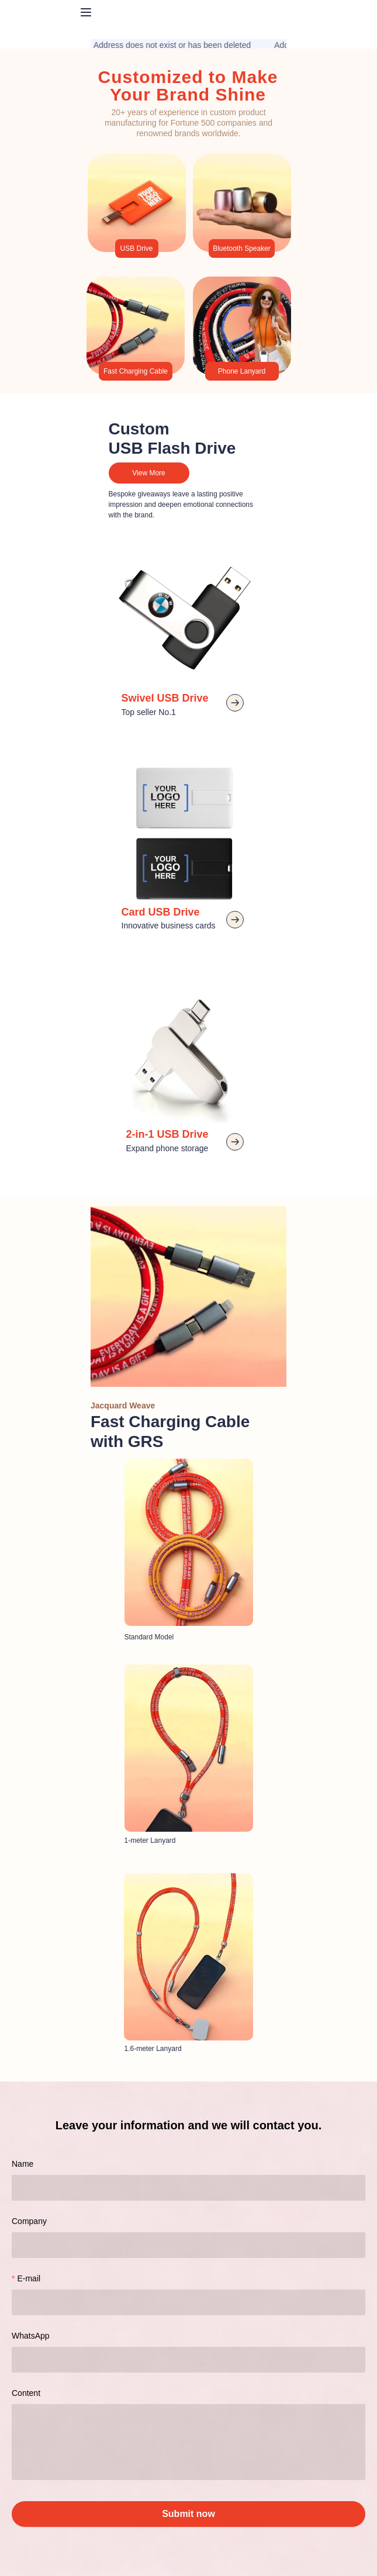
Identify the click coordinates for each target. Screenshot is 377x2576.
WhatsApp (31, 2335)
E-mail (28, 2278)
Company (29, 2221)
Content (26, 2393)
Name (22, 2163)
